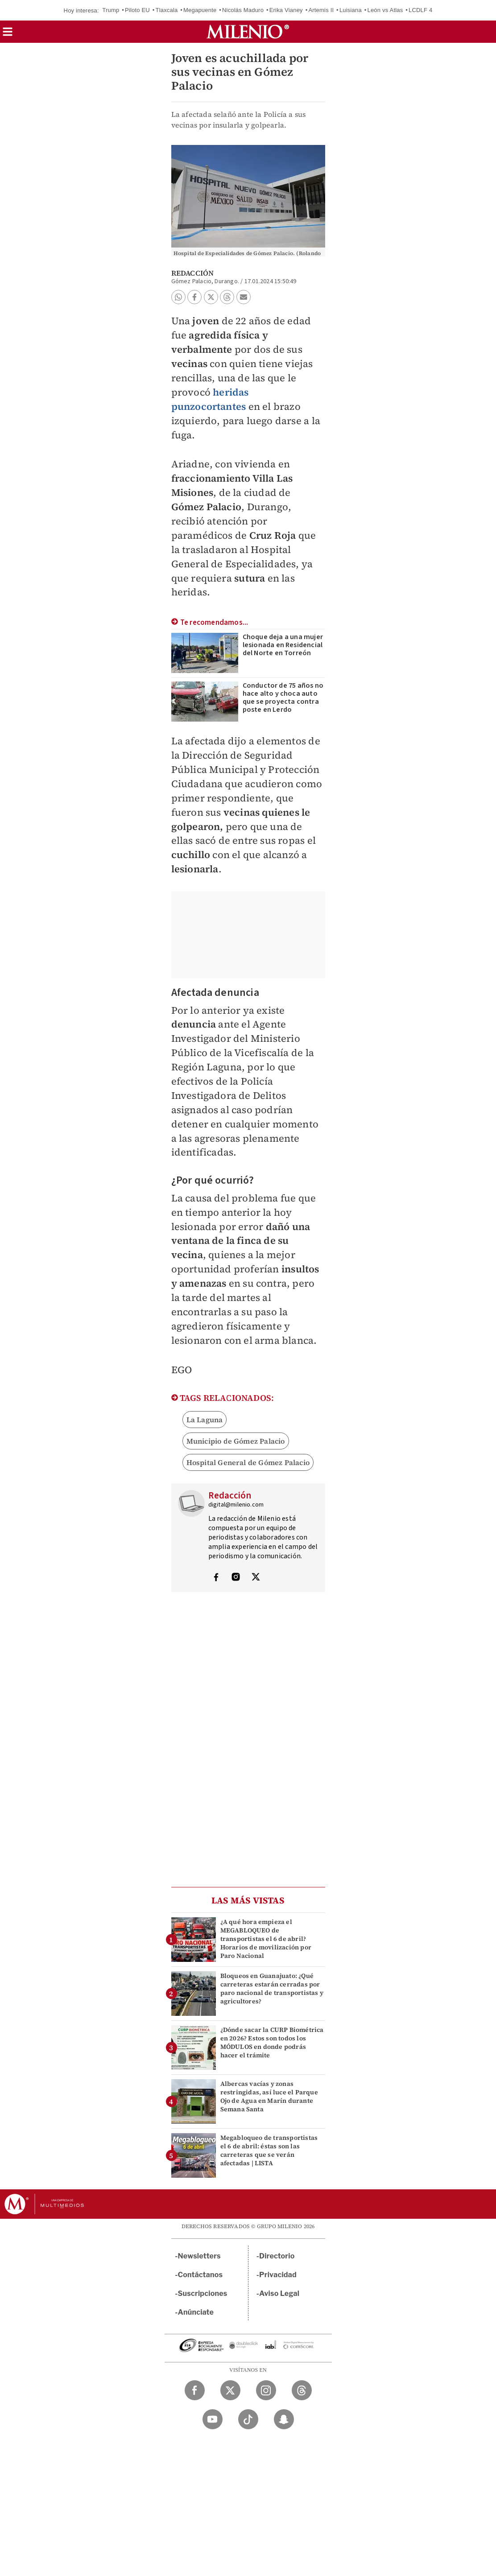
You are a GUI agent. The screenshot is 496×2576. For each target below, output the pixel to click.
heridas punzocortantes (210, 399)
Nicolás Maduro (243, 10)
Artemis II (321, 10)
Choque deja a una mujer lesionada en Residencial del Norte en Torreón (283, 645)
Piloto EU (137, 10)
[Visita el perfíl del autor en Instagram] (236, 1578)
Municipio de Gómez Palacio (235, 1441)
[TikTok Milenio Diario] (248, 2419)
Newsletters (199, 2256)
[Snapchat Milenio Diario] (284, 2419)
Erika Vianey (286, 10)
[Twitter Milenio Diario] (230, 2390)
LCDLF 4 (420, 10)
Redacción (192, 273)
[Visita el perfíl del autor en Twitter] (255, 1578)
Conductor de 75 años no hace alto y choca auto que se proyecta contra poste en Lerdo (283, 697)
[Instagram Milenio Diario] (266, 2390)
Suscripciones (202, 2293)
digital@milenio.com (236, 1504)
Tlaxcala (167, 10)
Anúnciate (196, 2312)
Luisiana (350, 10)
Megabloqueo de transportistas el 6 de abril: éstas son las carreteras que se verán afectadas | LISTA (269, 2150)
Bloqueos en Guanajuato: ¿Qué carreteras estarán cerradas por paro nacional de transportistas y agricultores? (272, 1988)
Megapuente (199, 10)
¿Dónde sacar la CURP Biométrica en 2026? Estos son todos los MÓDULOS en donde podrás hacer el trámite (272, 2042)
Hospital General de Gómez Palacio (248, 1462)
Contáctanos (200, 2275)
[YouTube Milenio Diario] (213, 2419)
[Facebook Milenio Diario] (195, 2390)
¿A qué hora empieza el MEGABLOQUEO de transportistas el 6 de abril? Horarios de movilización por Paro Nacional (266, 1939)
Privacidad (278, 2275)
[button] (7, 34)
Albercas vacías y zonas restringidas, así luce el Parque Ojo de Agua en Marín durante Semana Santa (269, 2096)
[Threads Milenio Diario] (302, 2390)
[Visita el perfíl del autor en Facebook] (216, 1578)
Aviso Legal (279, 2293)
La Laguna (204, 1419)
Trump (110, 10)
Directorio (277, 2256)
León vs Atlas (385, 10)
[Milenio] (248, 32)
